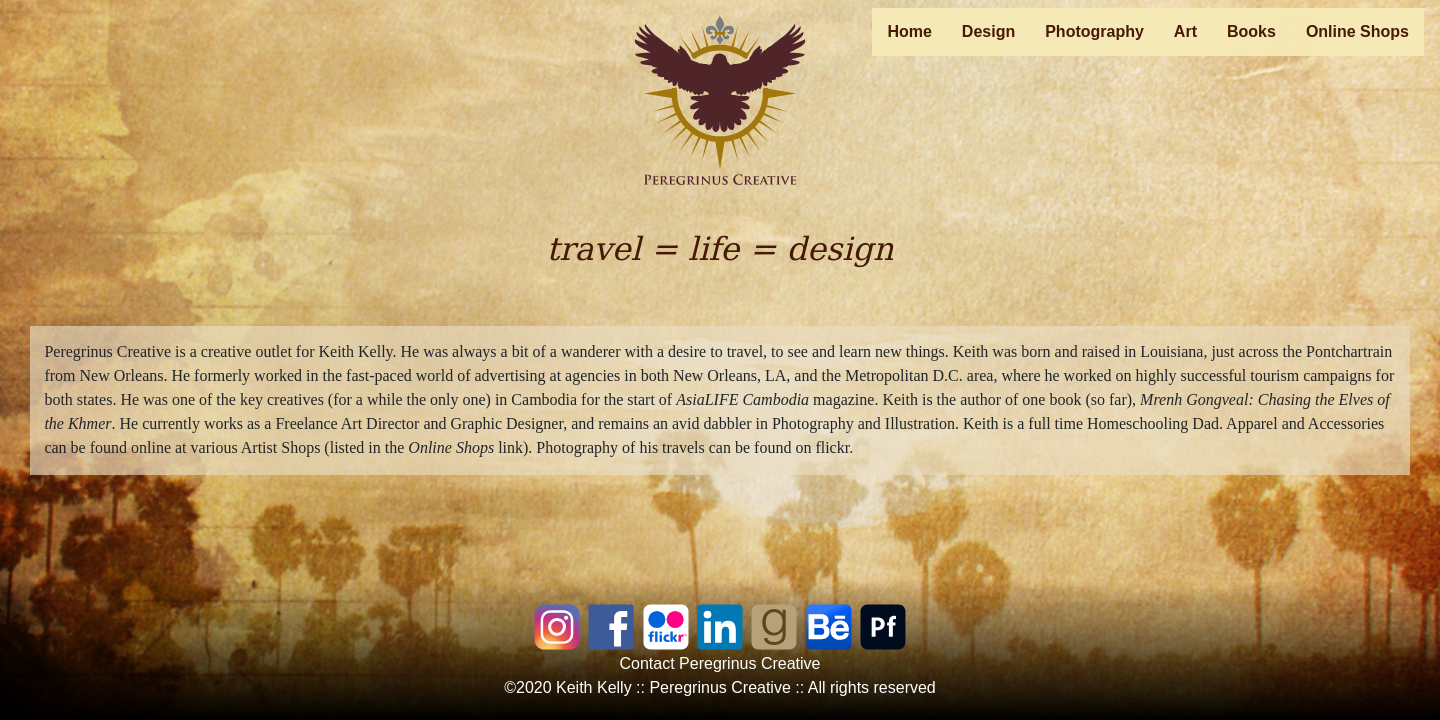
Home (909, 31)
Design (988, 31)
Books (1251, 31)
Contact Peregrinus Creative (720, 663)
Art (1185, 31)
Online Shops (1357, 31)
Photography (1094, 31)
